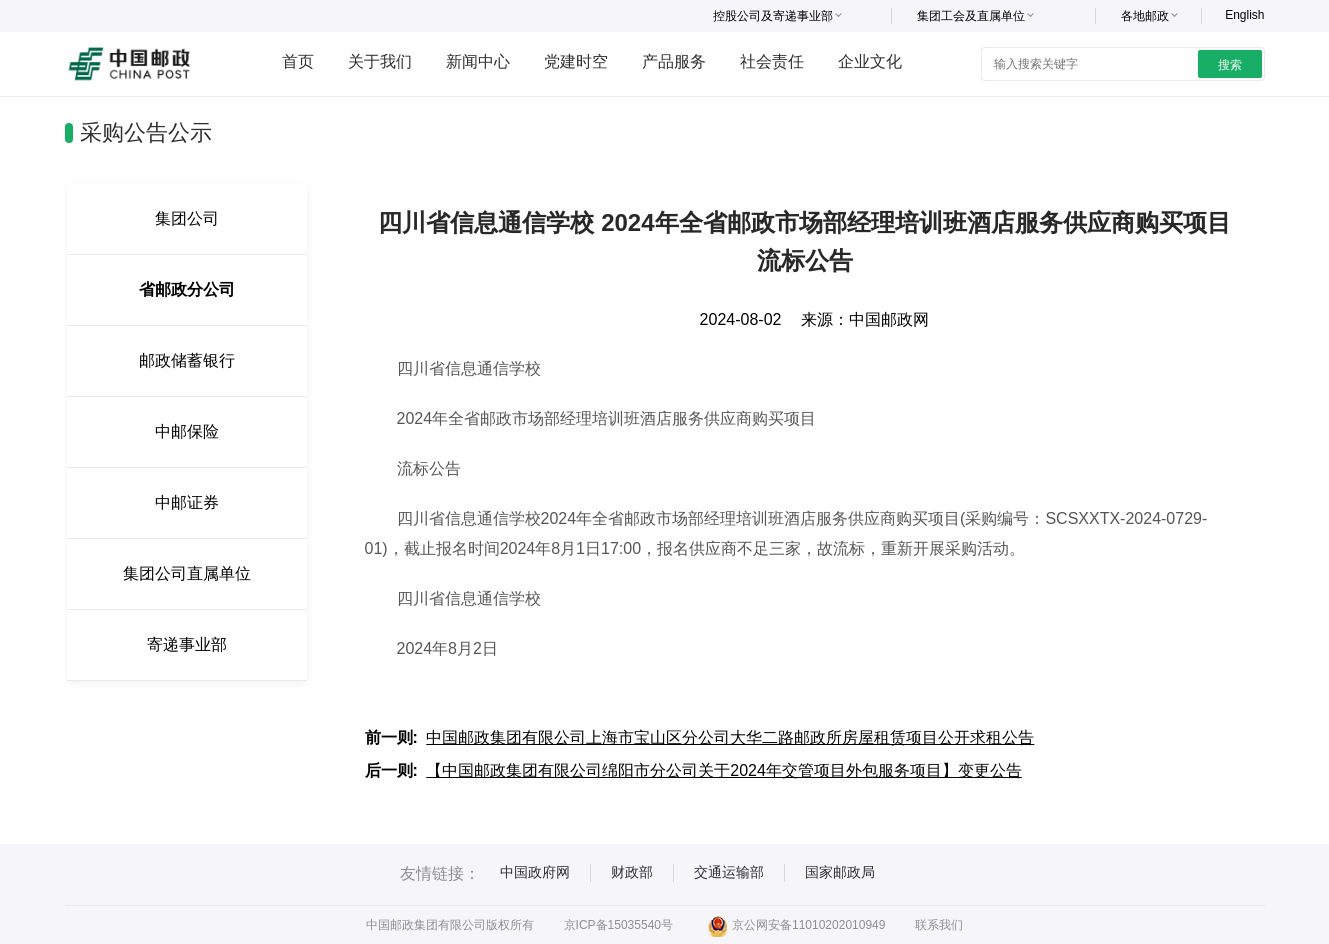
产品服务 (674, 61)
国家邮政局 (840, 872)
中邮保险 (187, 431)
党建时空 (576, 61)
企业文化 (870, 61)
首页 (298, 61)
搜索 (1230, 65)
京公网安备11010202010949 (796, 925)
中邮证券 (187, 502)
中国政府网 (535, 872)
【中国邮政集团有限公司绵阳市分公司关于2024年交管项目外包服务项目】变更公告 (724, 770)
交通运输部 (729, 872)
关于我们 (380, 61)
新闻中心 (478, 61)
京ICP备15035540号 (618, 925)
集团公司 (187, 218)
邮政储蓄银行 (187, 360)
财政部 (632, 872)
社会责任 (772, 61)
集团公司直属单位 (187, 573)
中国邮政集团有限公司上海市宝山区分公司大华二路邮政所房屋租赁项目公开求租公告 (730, 737)
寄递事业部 (187, 644)
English (1244, 15)
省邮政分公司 (187, 289)
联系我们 (939, 925)
